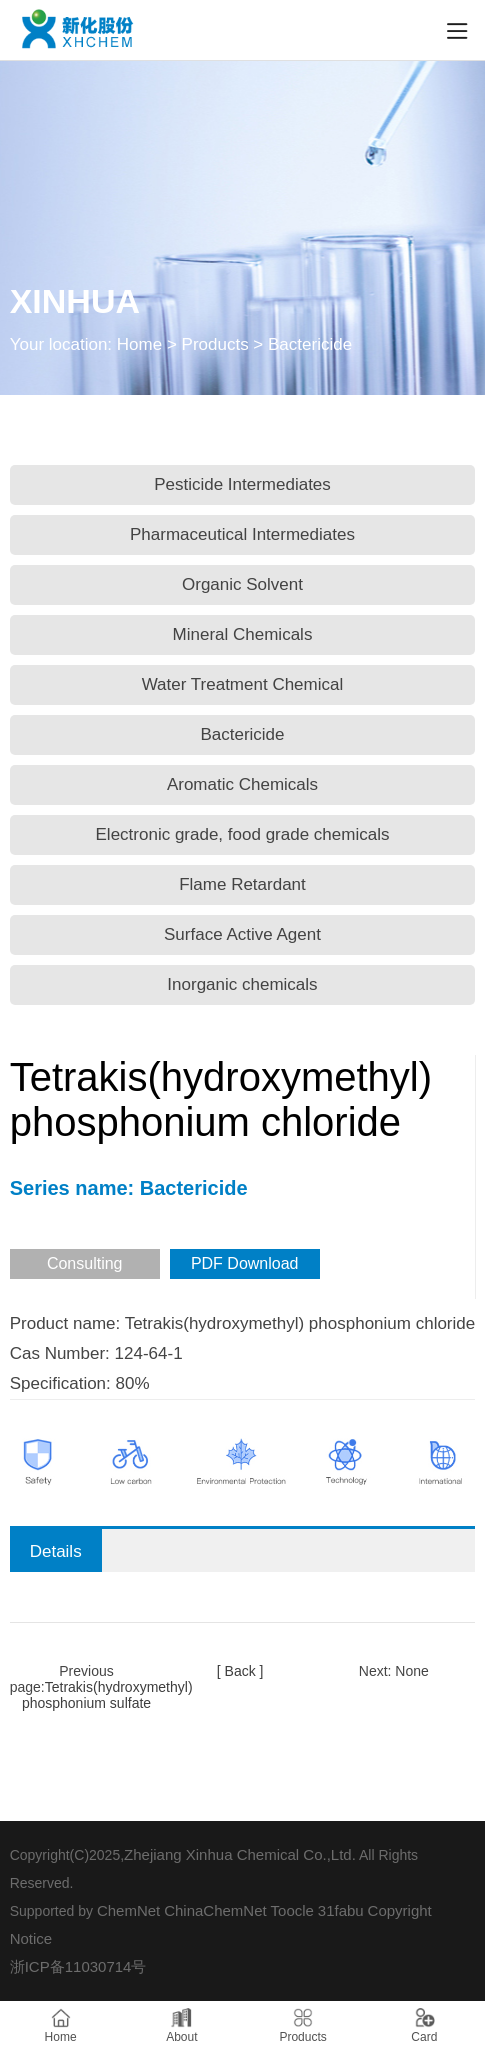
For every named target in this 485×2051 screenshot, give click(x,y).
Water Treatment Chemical (243, 684)
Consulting (85, 1263)
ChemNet (128, 1910)
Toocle (292, 1910)
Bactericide (242, 734)
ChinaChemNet (215, 1910)
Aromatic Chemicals (242, 784)
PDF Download (245, 1263)
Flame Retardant (242, 884)
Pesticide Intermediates (242, 484)
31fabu (341, 1910)
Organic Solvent (242, 584)
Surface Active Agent (242, 934)
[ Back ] (240, 1671)
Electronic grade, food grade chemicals (243, 834)
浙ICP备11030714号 (78, 1966)
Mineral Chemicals (243, 634)
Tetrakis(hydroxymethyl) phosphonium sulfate (107, 1695)
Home (139, 344)
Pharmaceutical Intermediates (242, 534)
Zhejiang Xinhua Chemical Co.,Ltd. (240, 1854)
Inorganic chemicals (242, 984)
